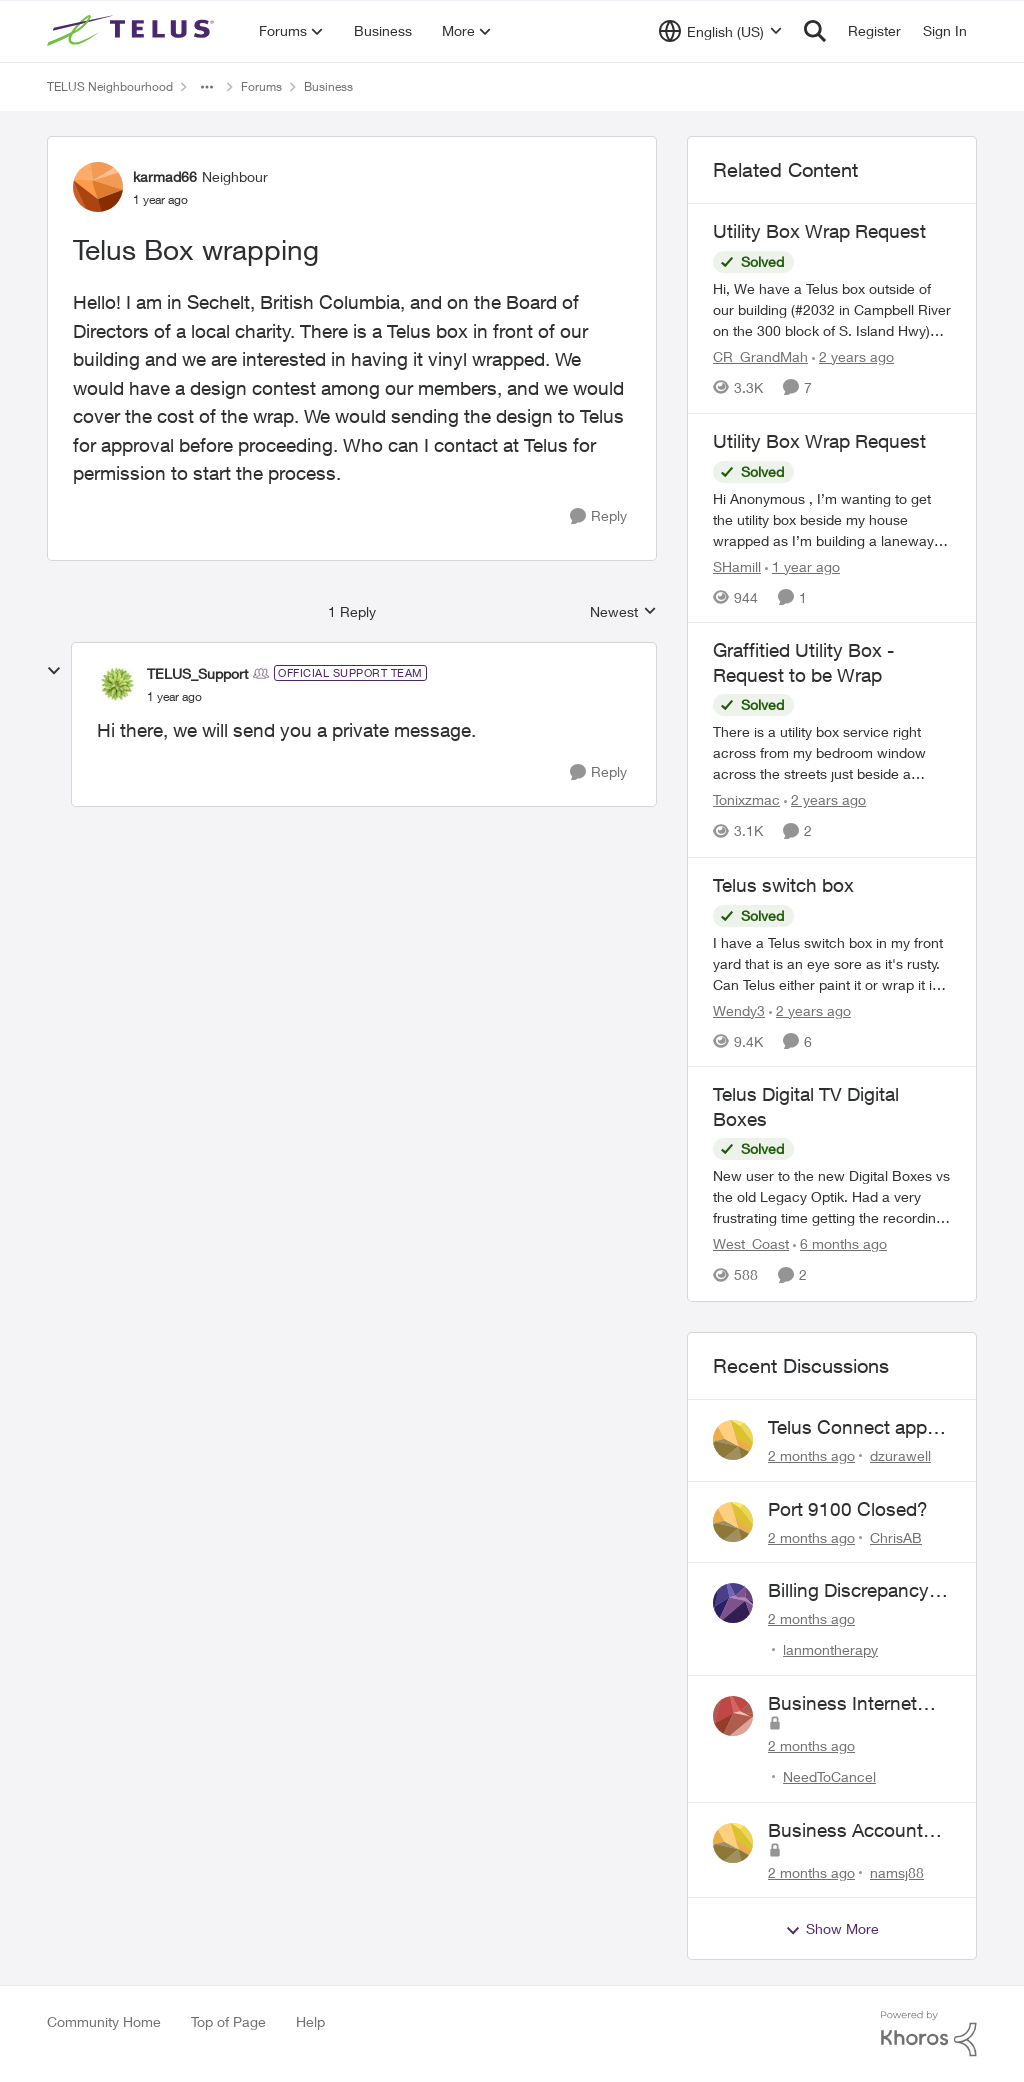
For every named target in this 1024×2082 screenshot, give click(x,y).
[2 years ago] (853, 356)
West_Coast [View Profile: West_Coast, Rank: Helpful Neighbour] (751, 1244)
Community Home (104, 2021)
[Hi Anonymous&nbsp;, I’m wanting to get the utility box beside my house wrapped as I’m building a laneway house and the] (832, 518)
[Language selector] (720, 31)
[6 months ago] (840, 1244)
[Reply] (598, 516)
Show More (832, 1929)
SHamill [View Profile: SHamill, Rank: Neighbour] (737, 565)
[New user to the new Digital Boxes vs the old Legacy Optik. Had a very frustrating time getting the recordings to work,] (832, 1197)
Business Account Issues (845, 1831)
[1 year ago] (802, 565)
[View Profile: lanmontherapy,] (733, 1603)
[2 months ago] (811, 1455)
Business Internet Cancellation (842, 1704)
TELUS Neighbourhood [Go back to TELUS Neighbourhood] (110, 86)
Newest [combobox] (623, 612)
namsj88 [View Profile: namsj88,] (897, 1871)
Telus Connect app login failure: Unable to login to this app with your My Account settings (851, 1428)
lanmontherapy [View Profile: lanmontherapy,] (830, 1649)
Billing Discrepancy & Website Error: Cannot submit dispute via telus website (857, 1591)
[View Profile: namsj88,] (733, 1843)
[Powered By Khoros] (929, 2034)
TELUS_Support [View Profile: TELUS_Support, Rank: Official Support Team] (197, 673)
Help (310, 2021)
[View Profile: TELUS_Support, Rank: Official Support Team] (117, 684)
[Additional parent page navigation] (207, 87)
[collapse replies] (54, 671)
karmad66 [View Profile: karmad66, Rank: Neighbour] (165, 176)
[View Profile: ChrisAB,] (733, 1522)
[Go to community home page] (133, 31)
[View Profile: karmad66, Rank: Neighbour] (98, 187)
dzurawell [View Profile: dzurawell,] (900, 1455)
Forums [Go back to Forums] (261, 86)
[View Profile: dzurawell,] (733, 1440)
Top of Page (228, 2021)
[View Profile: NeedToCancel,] (733, 1716)
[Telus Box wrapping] (174, 697)
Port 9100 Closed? (848, 1509)
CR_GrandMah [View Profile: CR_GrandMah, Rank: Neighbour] (760, 356)
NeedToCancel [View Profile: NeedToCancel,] (829, 1776)
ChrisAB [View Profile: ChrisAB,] (896, 1536)
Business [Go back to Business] (328, 86)
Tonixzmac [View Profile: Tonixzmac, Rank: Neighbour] (746, 800)
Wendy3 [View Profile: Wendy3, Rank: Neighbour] (739, 1009)
